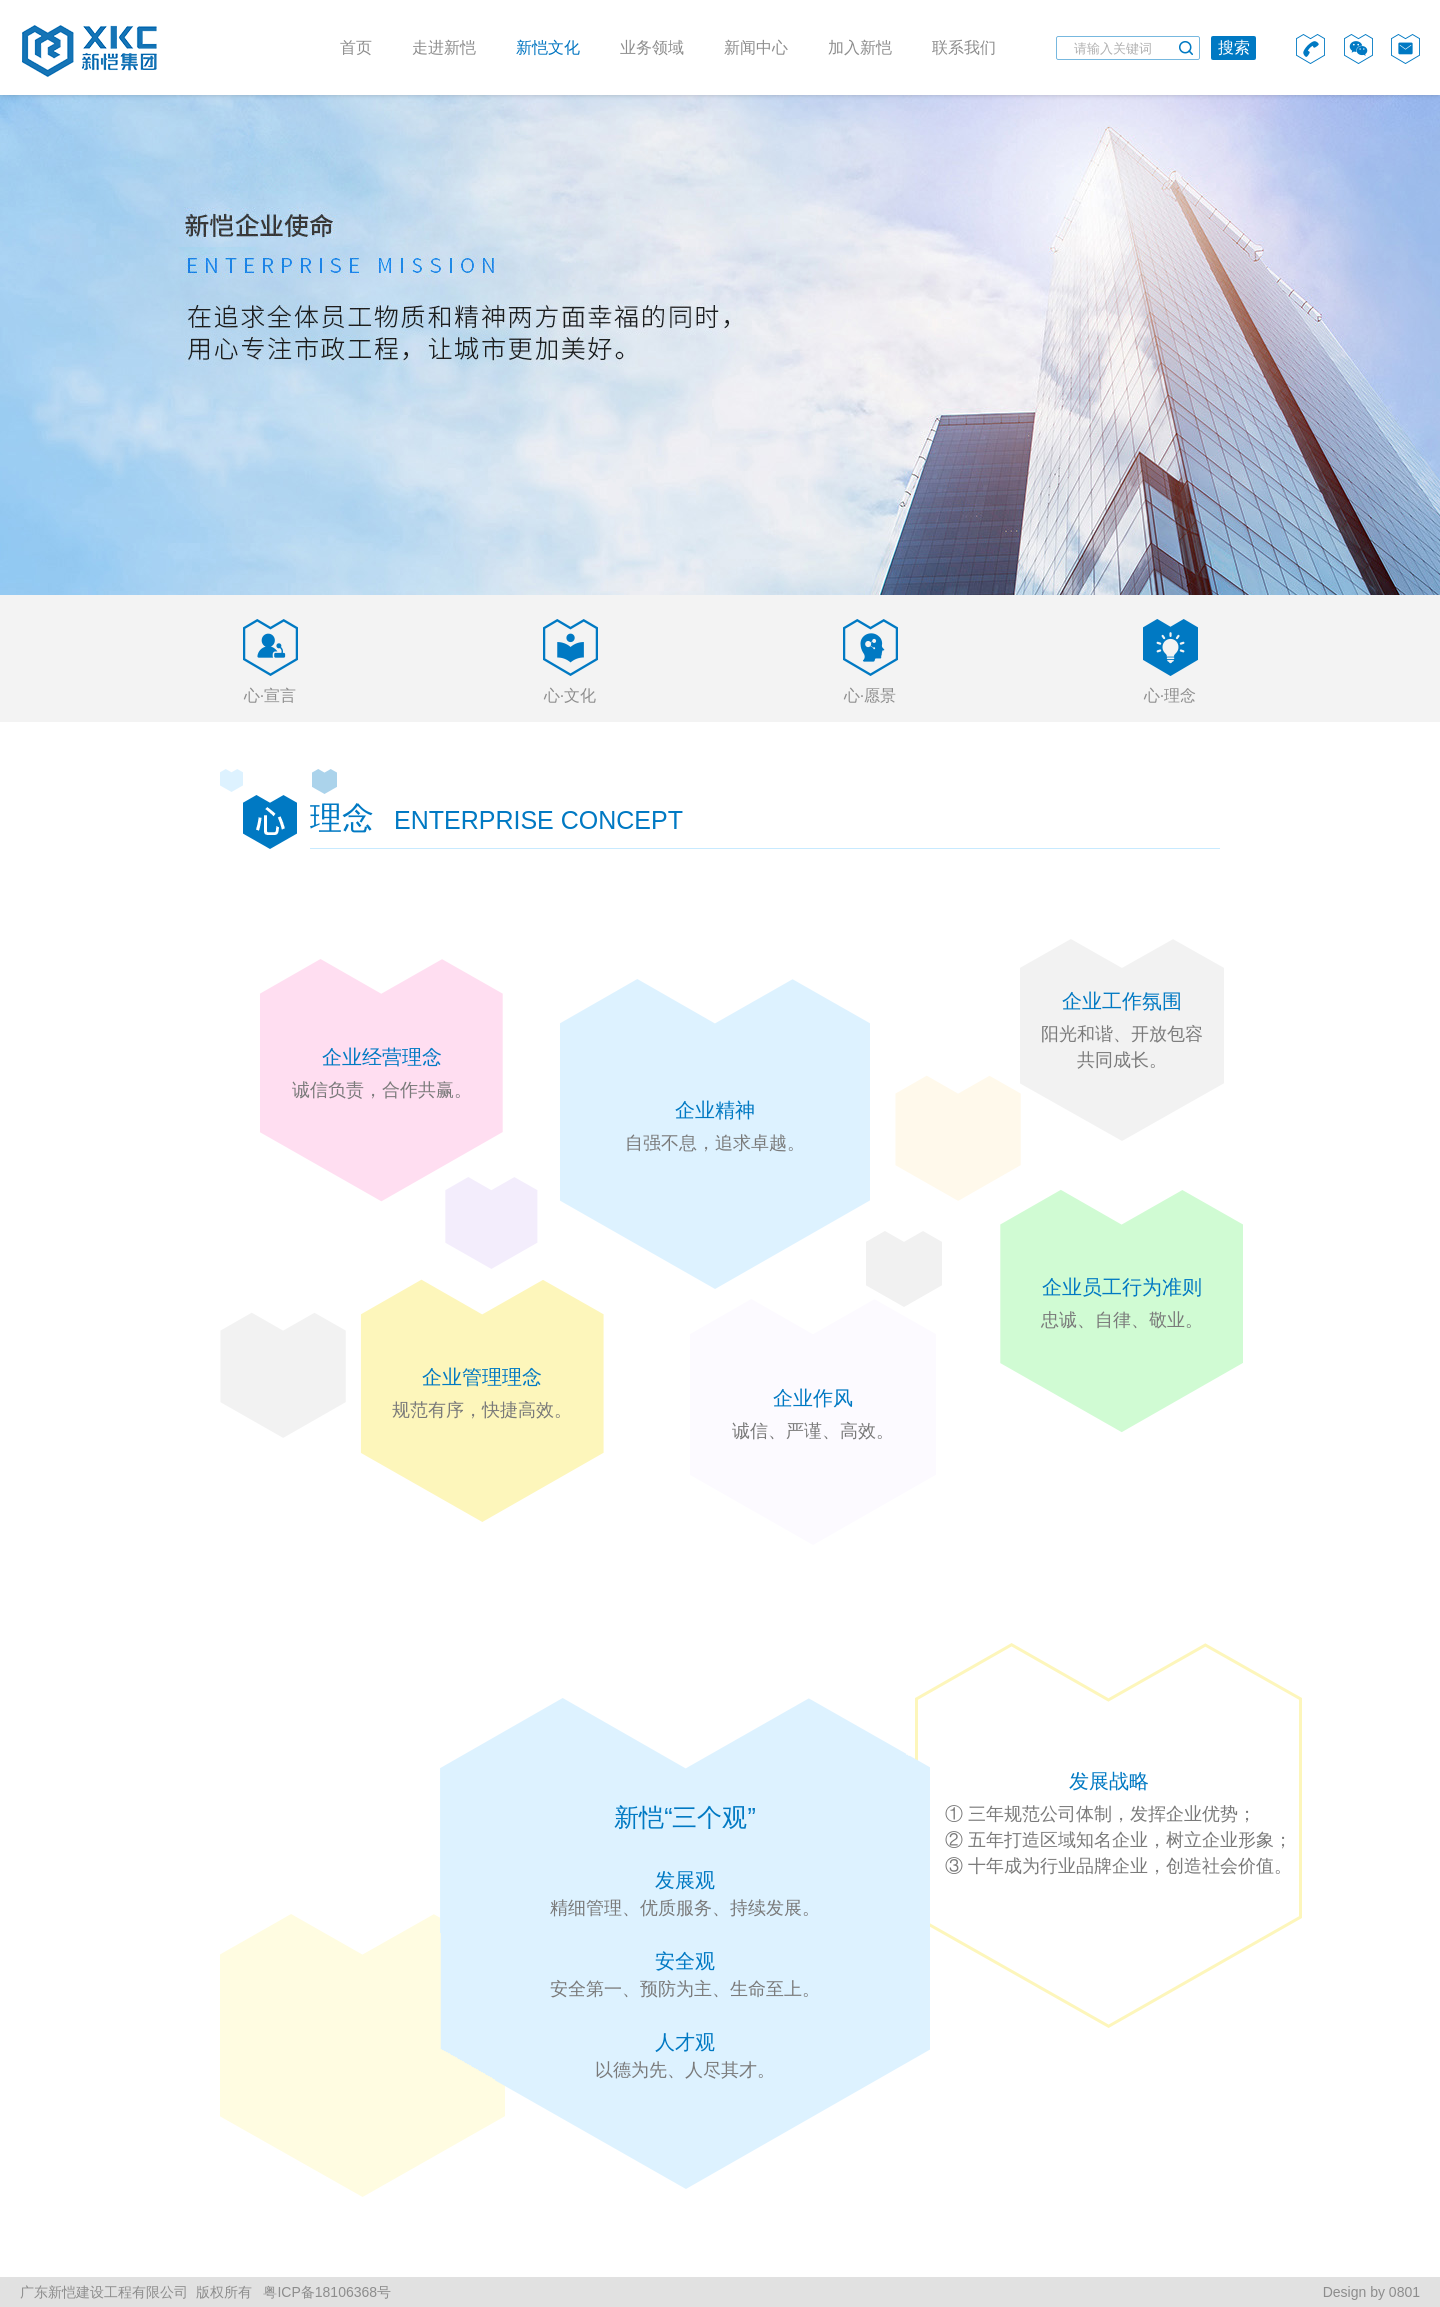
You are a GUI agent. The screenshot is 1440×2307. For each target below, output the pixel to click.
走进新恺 (444, 47)
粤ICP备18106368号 (326, 2292)
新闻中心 (756, 47)
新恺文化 (548, 47)
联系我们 (964, 47)
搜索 (1234, 47)
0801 (1404, 2292)
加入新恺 (860, 47)
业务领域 (652, 47)
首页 (356, 47)
